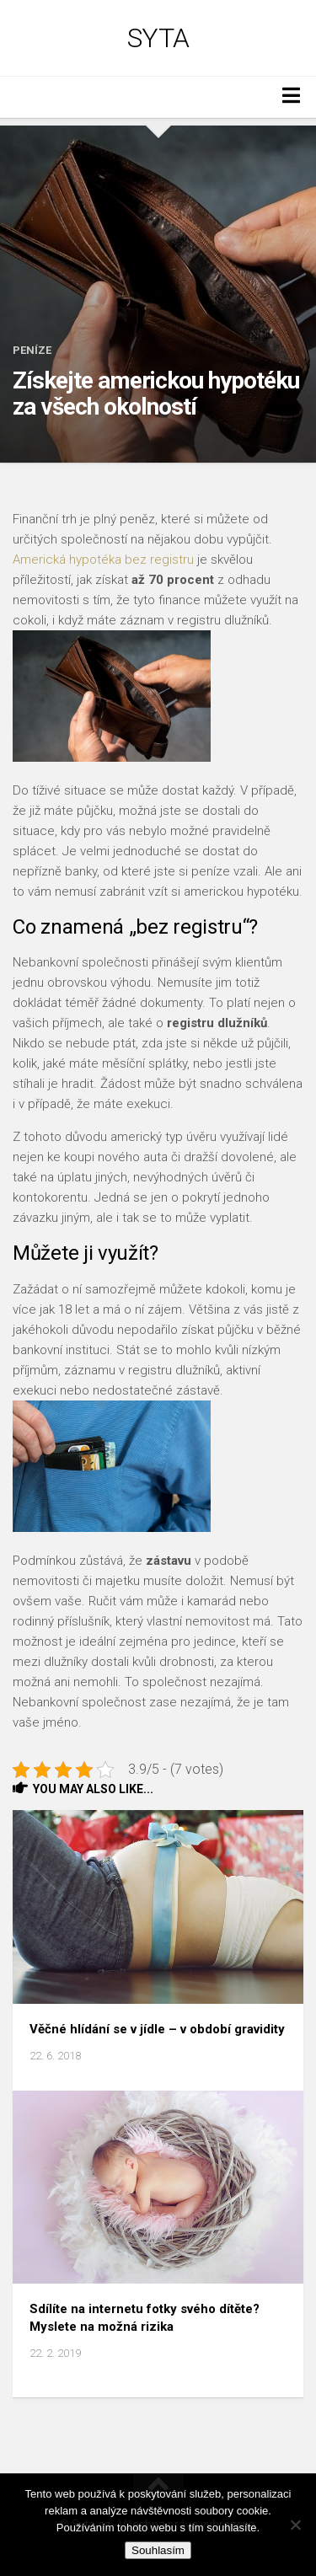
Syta (158, 38)
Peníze (32, 350)
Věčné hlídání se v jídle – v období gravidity (157, 2029)
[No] (295, 2524)
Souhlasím (158, 2550)
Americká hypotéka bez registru (103, 559)
